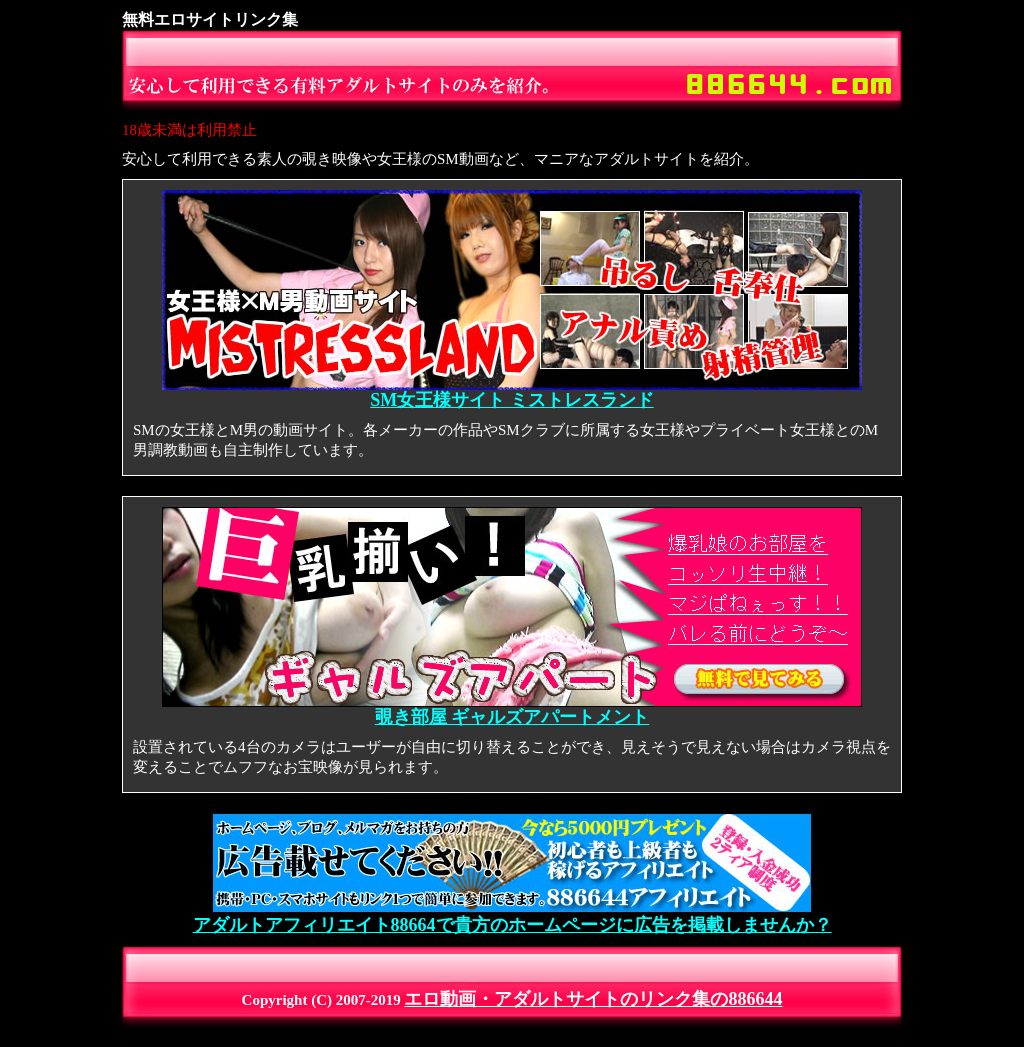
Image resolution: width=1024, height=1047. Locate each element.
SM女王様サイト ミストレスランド (512, 392)
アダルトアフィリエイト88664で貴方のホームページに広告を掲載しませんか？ (512, 916)
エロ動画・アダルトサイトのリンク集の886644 (593, 999)
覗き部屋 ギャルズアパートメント (512, 709)
